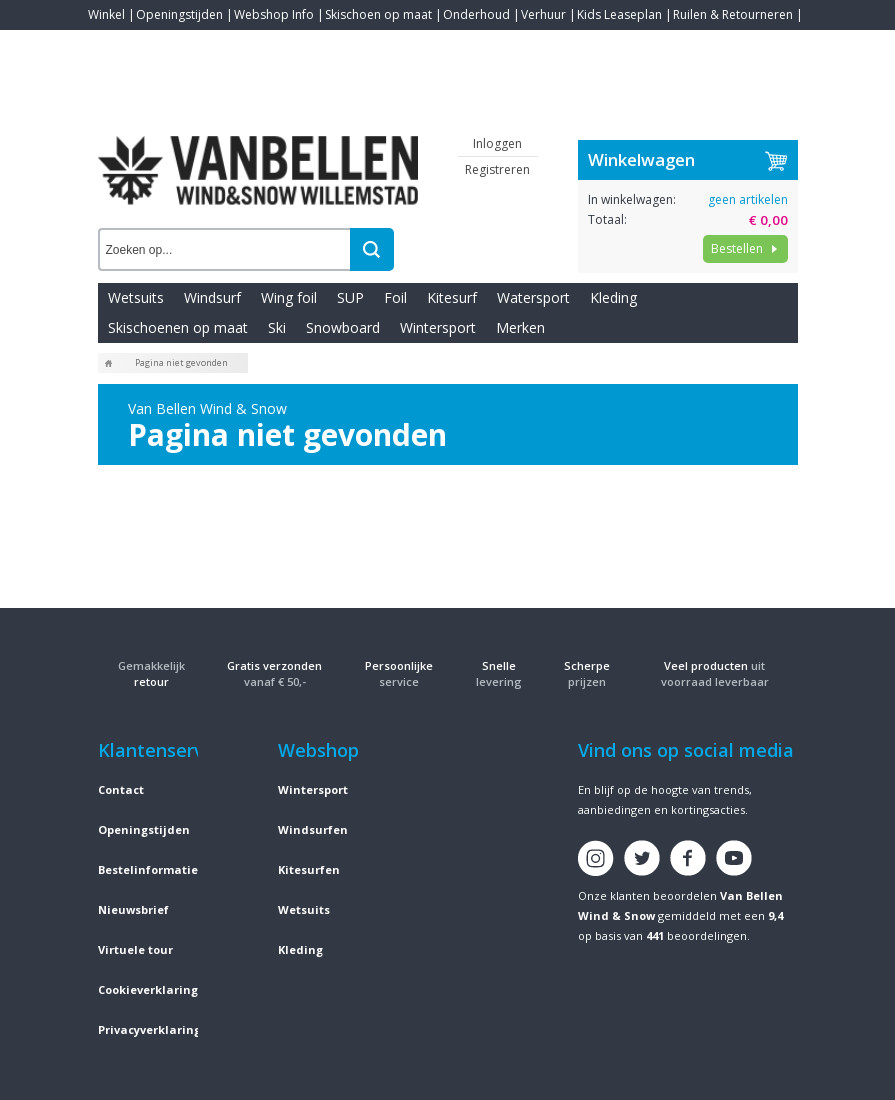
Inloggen (497, 143)
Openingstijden (179, 14)
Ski (277, 327)
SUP (350, 297)
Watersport (533, 297)
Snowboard (343, 327)
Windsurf (212, 297)
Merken (520, 327)
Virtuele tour (135, 949)
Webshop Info (274, 14)
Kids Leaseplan (619, 14)
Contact (110, 44)
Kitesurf (452, 297)
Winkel (106, 14)
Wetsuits (136, 297)
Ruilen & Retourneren (733, 14)
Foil (395, 297)
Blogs (159, 44)
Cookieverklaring (148, 989)
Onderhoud (476, 14)
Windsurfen (313, 829)
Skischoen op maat (378, 14)
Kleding (613, 297)
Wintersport (438, 327)
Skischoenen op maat (178, 327)
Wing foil (289, 297)
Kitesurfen (309, 869)
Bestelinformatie (148, 869)
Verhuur (543, 14)
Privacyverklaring (149, 1029)
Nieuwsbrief (133, 909)
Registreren (497, 169)
